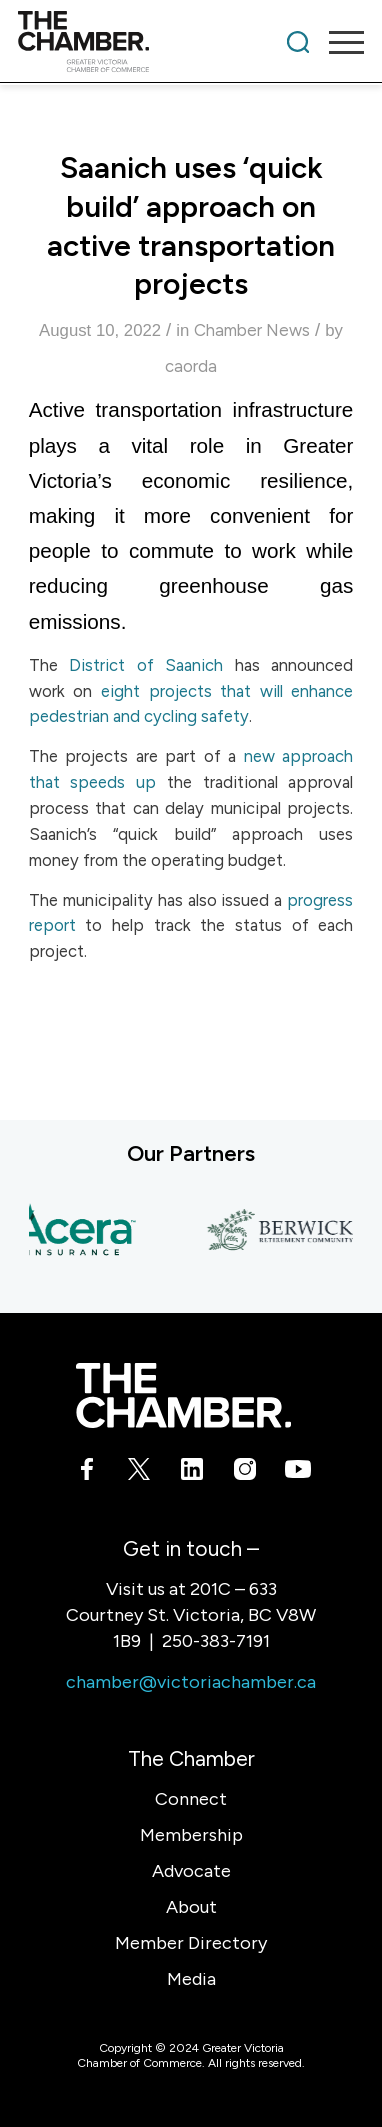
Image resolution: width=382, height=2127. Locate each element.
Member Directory (191, 1943)
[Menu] (336, 42)
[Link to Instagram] (243, 1473)
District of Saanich (146, 665)
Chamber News (252, 330)
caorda (191, 366)
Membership (191, 1835)
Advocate (191, 1871)
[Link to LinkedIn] (191, 1473)
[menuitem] (298, 42)
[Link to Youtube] (296, 1473)
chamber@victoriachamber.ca (191, 1682)
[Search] (298, 42)
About (191, 1907)
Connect (191, 1799)
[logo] (156, 42)
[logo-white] (184, 1396)
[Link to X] (138, 1473)
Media (191, 1979)
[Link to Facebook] (86, 1473)
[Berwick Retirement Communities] (284, 1232)
